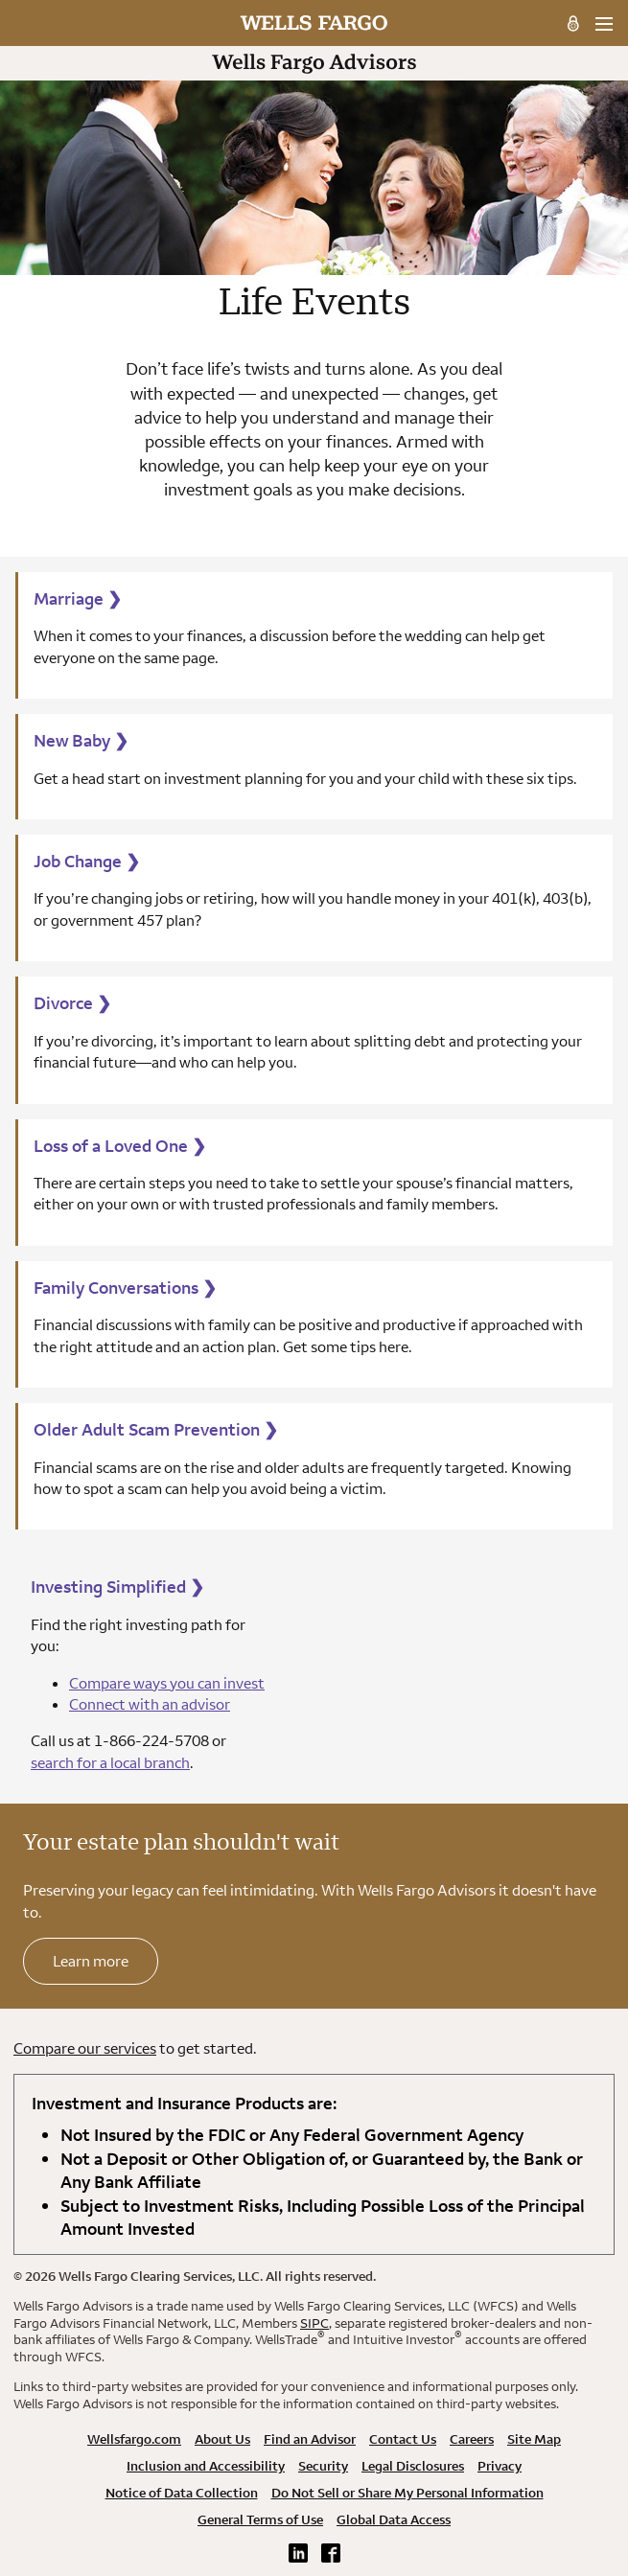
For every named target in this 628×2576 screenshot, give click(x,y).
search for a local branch (110, 1762)
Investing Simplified (117, 1587)
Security (323, 2465)
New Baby (81, 740)
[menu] (603, 24)
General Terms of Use (260, 2519)
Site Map (534, 2439)
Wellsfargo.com (134, 2439)
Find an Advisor (310, 2439)
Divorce (72, 1003)
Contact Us (402, 2439)
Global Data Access (394, 2519)
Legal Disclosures (412, 2465)
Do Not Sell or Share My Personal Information (407, 2492)
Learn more (90, 1960)
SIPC (314, 2323)
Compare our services (84, 2048)
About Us (222, 2439)
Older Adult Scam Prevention (156, 1429)
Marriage (78, 598)
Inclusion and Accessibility (206, 2465)
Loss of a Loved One (120, 1146)
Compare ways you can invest (167, 1682)
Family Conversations (125, 1287)
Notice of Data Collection (181, 2492)
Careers (472, 2439)
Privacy (499, 2465)
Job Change (87, 861)
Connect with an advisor (149, 1704)
